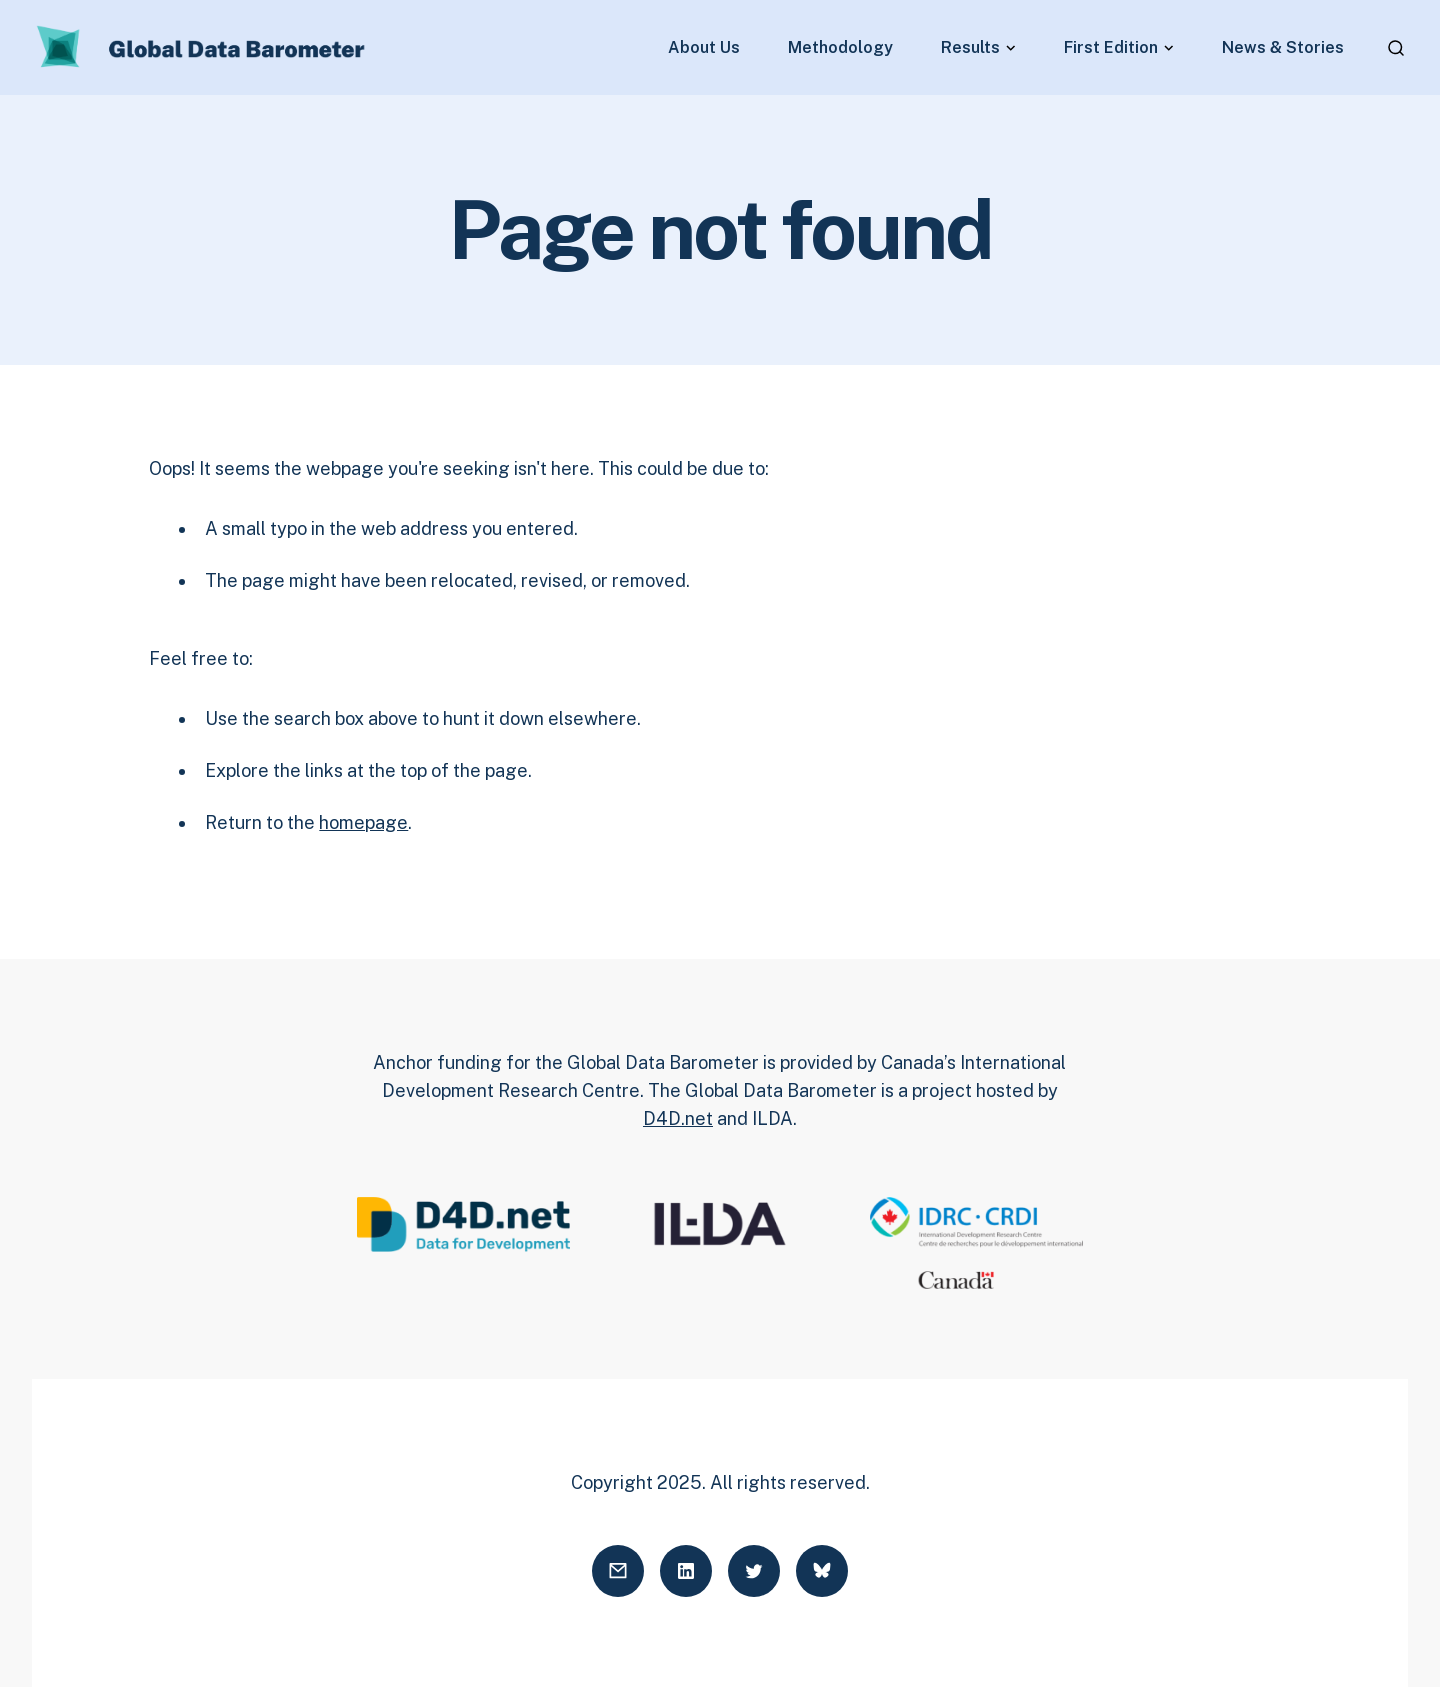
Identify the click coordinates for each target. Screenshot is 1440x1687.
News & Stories (1283, 48)
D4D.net (678, 1118)
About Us (704, 48)
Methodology (840, 48)
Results (970, 48)
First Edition (1111, 48)
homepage (363, 822)
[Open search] (1396, 48)
